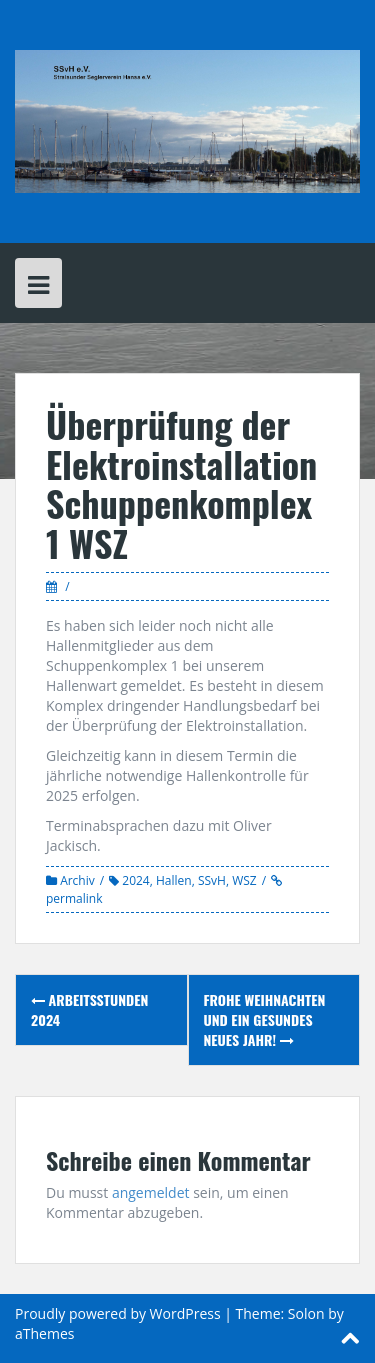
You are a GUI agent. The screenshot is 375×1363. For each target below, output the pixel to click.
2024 (135, 880)
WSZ (244, 880)
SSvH (212, 880)
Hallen (174, 880)
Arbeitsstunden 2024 (89, 1009)
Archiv (77, 880)
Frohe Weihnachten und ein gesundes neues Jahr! (265, 1019)
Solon (306, 1313)
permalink (74, 898)
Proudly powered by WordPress (118, 1313)
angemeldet (151, 1192)
